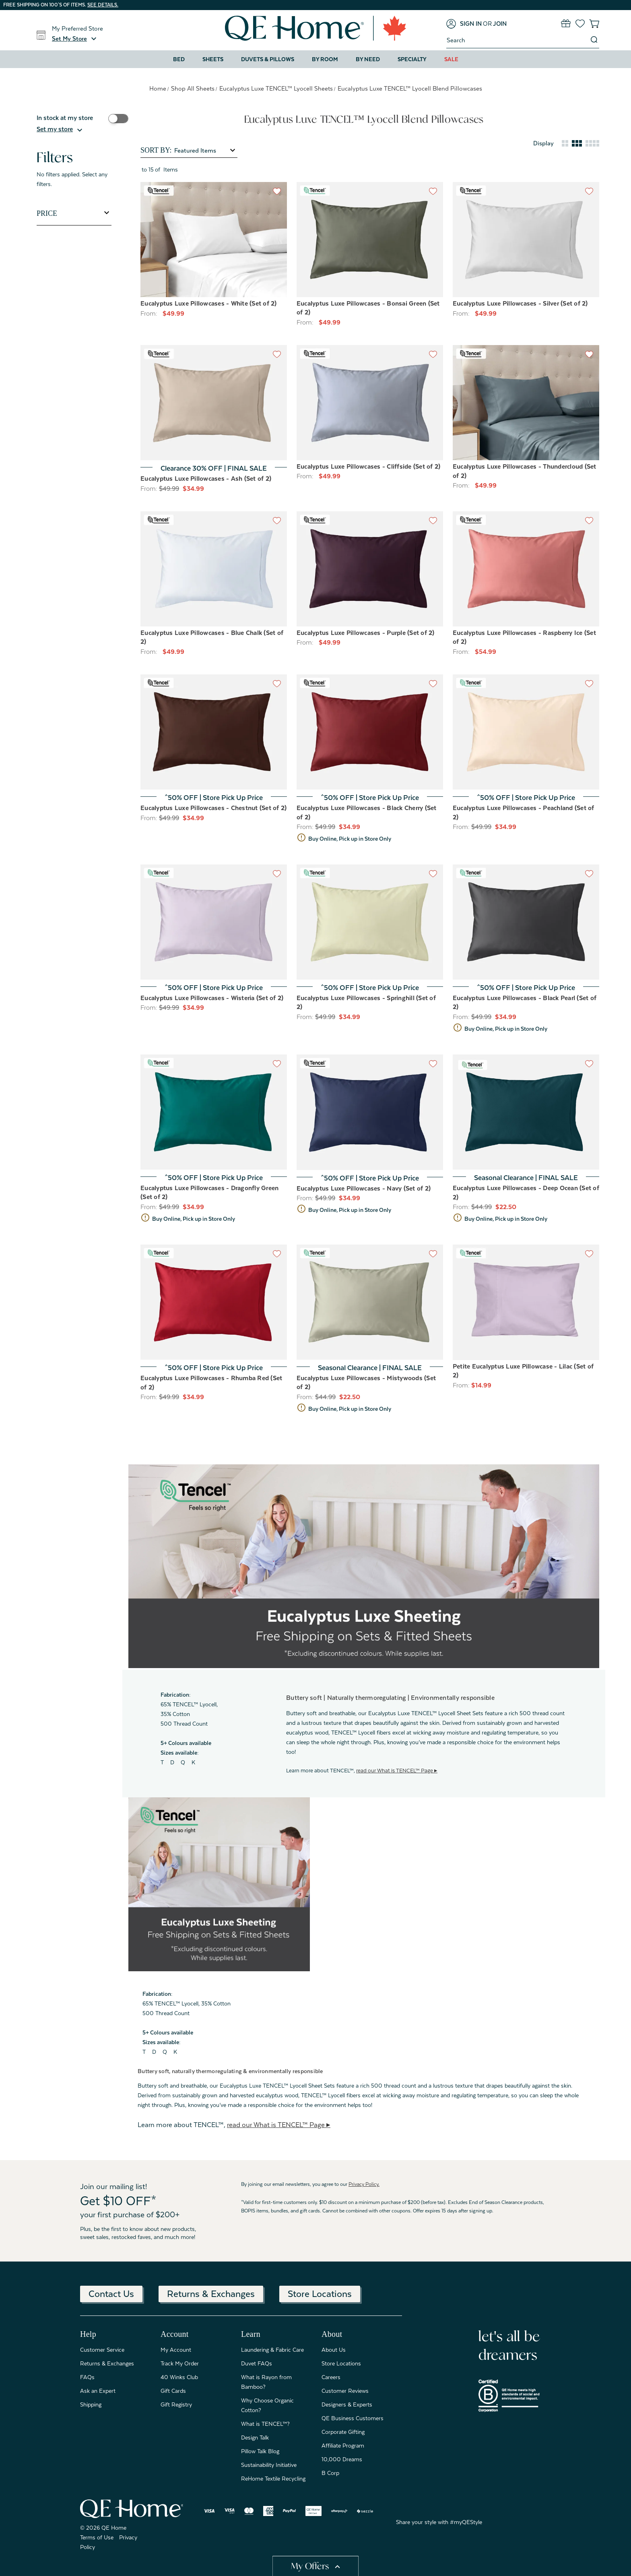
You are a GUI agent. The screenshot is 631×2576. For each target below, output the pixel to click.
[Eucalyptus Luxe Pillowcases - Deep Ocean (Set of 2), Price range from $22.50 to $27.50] (526, 1112)
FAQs (87, 2377)
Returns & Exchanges (211, 2294)
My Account (176, 2350)
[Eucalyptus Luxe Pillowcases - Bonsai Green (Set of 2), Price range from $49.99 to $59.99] (370, 239)
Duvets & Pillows (267, 59)
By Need (368, 59)
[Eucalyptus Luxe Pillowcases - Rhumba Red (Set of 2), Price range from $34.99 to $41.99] (213, 1302)
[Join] (500, 24)
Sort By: (155, 150)
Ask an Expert (97, 2391)
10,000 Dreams (342, 2459)
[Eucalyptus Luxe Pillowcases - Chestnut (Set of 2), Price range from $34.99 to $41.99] (213, 732)
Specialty (412, 59)
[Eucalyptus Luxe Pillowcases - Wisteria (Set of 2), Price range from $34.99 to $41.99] (213, 922)
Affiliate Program (343, 2445)
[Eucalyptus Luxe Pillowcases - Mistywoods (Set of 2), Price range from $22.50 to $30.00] (370, 1302)
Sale (451, 59)
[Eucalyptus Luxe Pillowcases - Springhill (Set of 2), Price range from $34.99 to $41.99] (370, 922)
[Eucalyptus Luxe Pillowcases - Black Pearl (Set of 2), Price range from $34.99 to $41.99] (526, 922)
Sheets (212, 59)
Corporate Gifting (343, 2432)
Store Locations (320, 2294)
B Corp (330, 2473)
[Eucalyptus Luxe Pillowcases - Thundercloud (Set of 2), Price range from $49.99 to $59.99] (526, 403)
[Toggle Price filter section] (74, 213)
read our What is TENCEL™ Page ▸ (396, 1771)
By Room (325, 59)
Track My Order (180, 2363)
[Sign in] (464, 24)
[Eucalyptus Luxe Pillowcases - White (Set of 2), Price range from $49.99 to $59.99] (213, 240)
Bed (179, 59)
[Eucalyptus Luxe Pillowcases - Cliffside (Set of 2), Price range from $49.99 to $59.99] (370, 402)
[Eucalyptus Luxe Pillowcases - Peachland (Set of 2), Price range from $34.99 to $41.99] (526, 732)
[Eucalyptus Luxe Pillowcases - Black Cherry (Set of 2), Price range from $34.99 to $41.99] (370, 732)
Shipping (90, 2404)
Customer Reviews (345, 2391)
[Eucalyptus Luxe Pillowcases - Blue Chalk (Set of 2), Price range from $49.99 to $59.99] (213, 568)
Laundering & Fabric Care (272, 2350)
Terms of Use (96, 2537)
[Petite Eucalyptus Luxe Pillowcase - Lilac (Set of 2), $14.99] (526, 1302)
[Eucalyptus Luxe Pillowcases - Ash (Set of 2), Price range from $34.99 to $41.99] (213, 403)
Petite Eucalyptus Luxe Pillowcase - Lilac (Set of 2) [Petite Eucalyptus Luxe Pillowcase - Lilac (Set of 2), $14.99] (523, 1371)
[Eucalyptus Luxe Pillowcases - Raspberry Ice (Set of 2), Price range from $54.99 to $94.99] (526, 568)
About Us (334, 2350)
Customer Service (102, 2350)
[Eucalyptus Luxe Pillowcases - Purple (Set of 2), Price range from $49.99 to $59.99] (370, 568)
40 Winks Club (179, 2377)
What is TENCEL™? (265, 2424)
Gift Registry (176, 2404)
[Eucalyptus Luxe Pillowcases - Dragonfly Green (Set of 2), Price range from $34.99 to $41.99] (213, 1112)
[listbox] (205, 150)
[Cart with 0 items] (594, 24)
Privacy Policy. (363, 2184)
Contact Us (111, 2294)
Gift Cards (173, 2391)
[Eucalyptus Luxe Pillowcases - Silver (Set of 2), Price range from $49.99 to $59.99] (526, 240)
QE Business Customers (353, 2418)
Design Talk (255, 2437)
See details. (102, 5)
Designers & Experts (347, 2404)
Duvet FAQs (256, 2363)
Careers (331, 2377)
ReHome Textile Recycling (273, 2478)
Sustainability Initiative (269, 2465)
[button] (75, 38)
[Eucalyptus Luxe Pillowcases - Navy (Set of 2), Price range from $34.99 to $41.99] (370, 1112)
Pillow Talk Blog (260, 2451)
